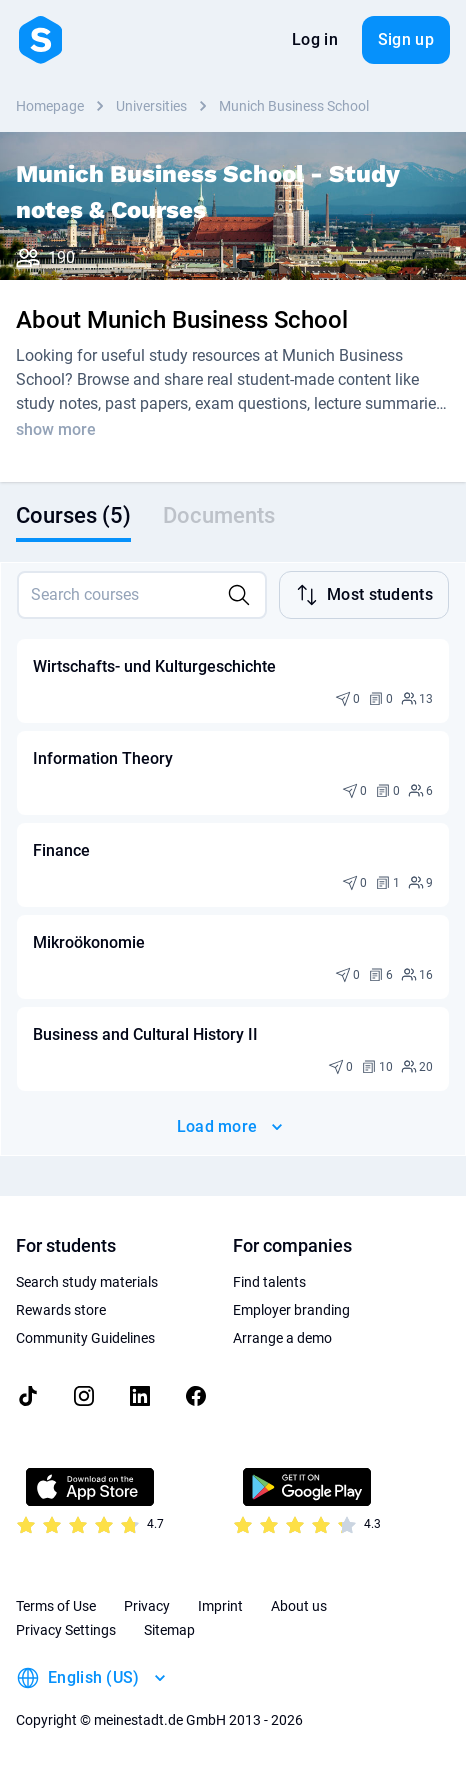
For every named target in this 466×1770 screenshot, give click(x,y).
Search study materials (87, 1282)
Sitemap (169, 1630)
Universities (151, 106)
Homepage (50, 106)
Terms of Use (56, 1606)
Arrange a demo (282, 1338)
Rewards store (61, 1310)
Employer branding (291, 1310)
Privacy (147, 1606)
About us (299, 1606)
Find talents (269, 1282)
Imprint (220, 1606)
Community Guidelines (85, 1338)
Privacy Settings (66, 1630)
